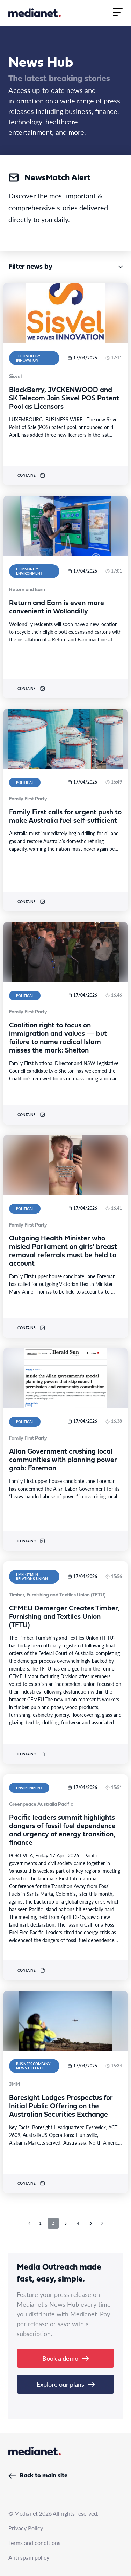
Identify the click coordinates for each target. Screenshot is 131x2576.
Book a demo (65, 2358)
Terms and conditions (34, 2543)
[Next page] (102, 2223)
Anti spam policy (28, 2557)
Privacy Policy (25, 2528)
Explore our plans (66, 2384)
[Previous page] (29, 2223)
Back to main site (37, 2476)
